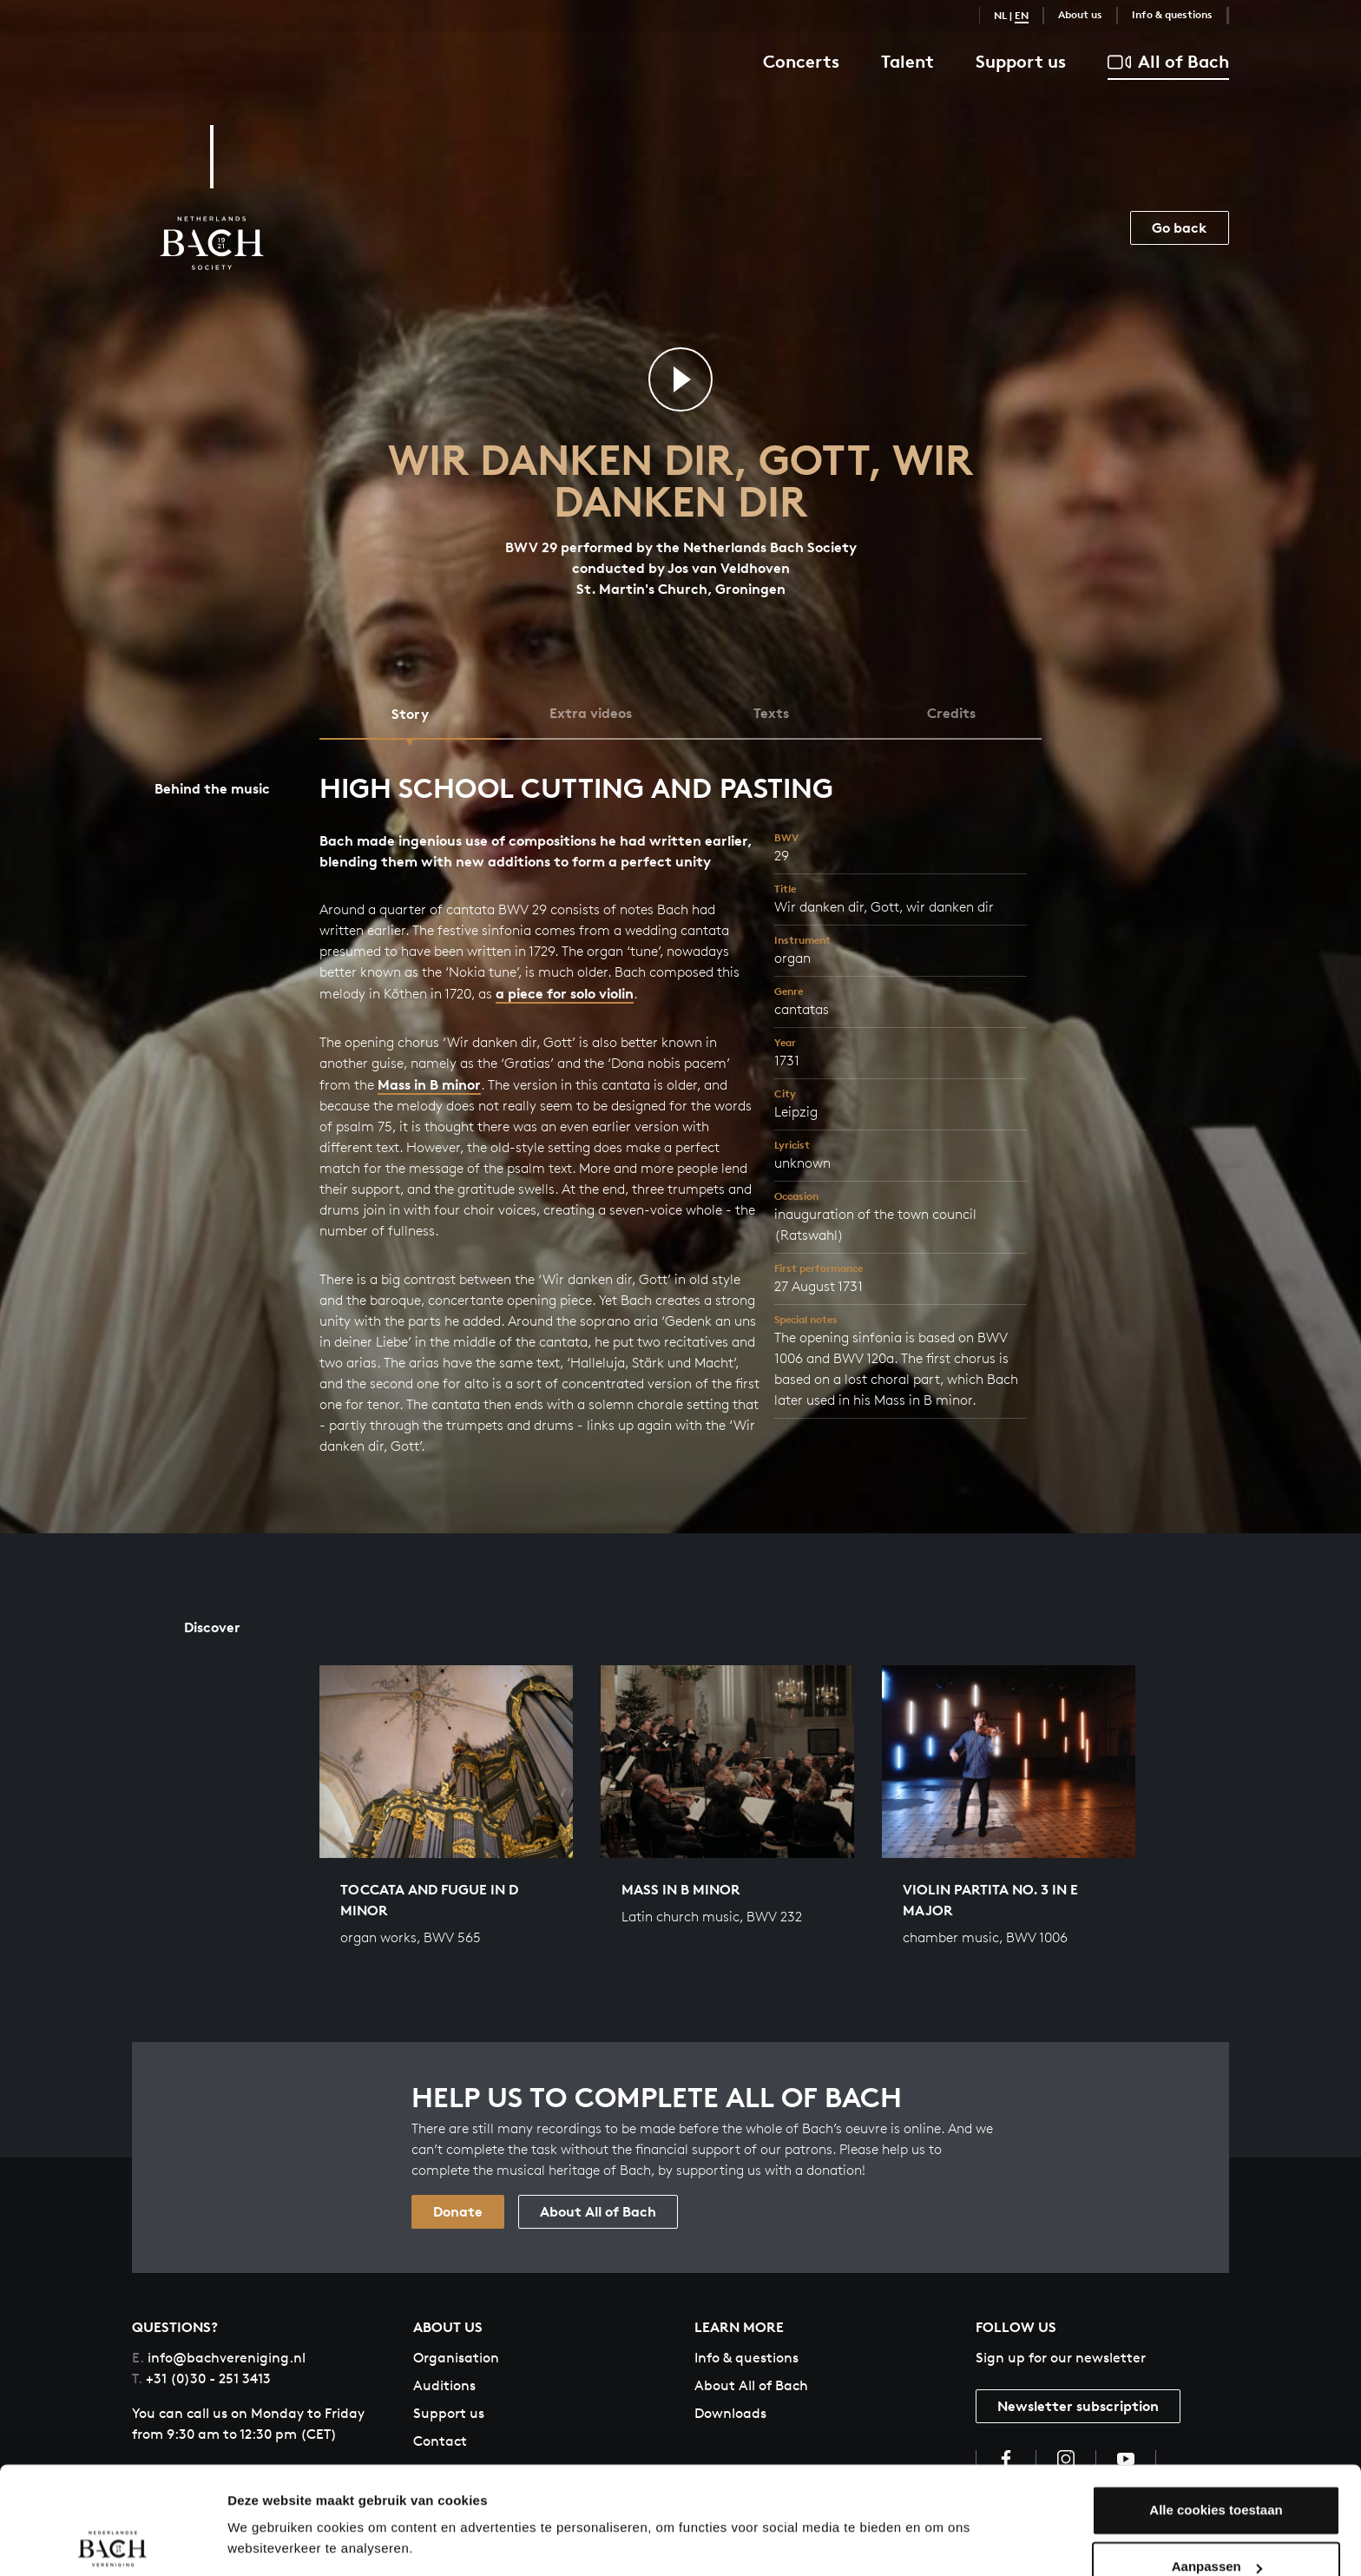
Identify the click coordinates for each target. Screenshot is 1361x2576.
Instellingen (264, 2541)
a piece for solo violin (565, 993)
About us (1080, 14)
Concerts (801, 61)
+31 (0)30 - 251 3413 (201, 2378)
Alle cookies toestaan (1215, 2455)
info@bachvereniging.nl (219, 2357)
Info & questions (1172, 14)
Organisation (456, 2357)
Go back (1179, 227)
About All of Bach (598, 2211)
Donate (458, 2211)
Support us (1021, 61)
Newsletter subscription (1078, 2406)
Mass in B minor (429, 1084)
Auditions (444, 2385)
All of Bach (1168, 62)
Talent (907, 61)
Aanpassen (1217, 2512)
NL (1000, 15)
